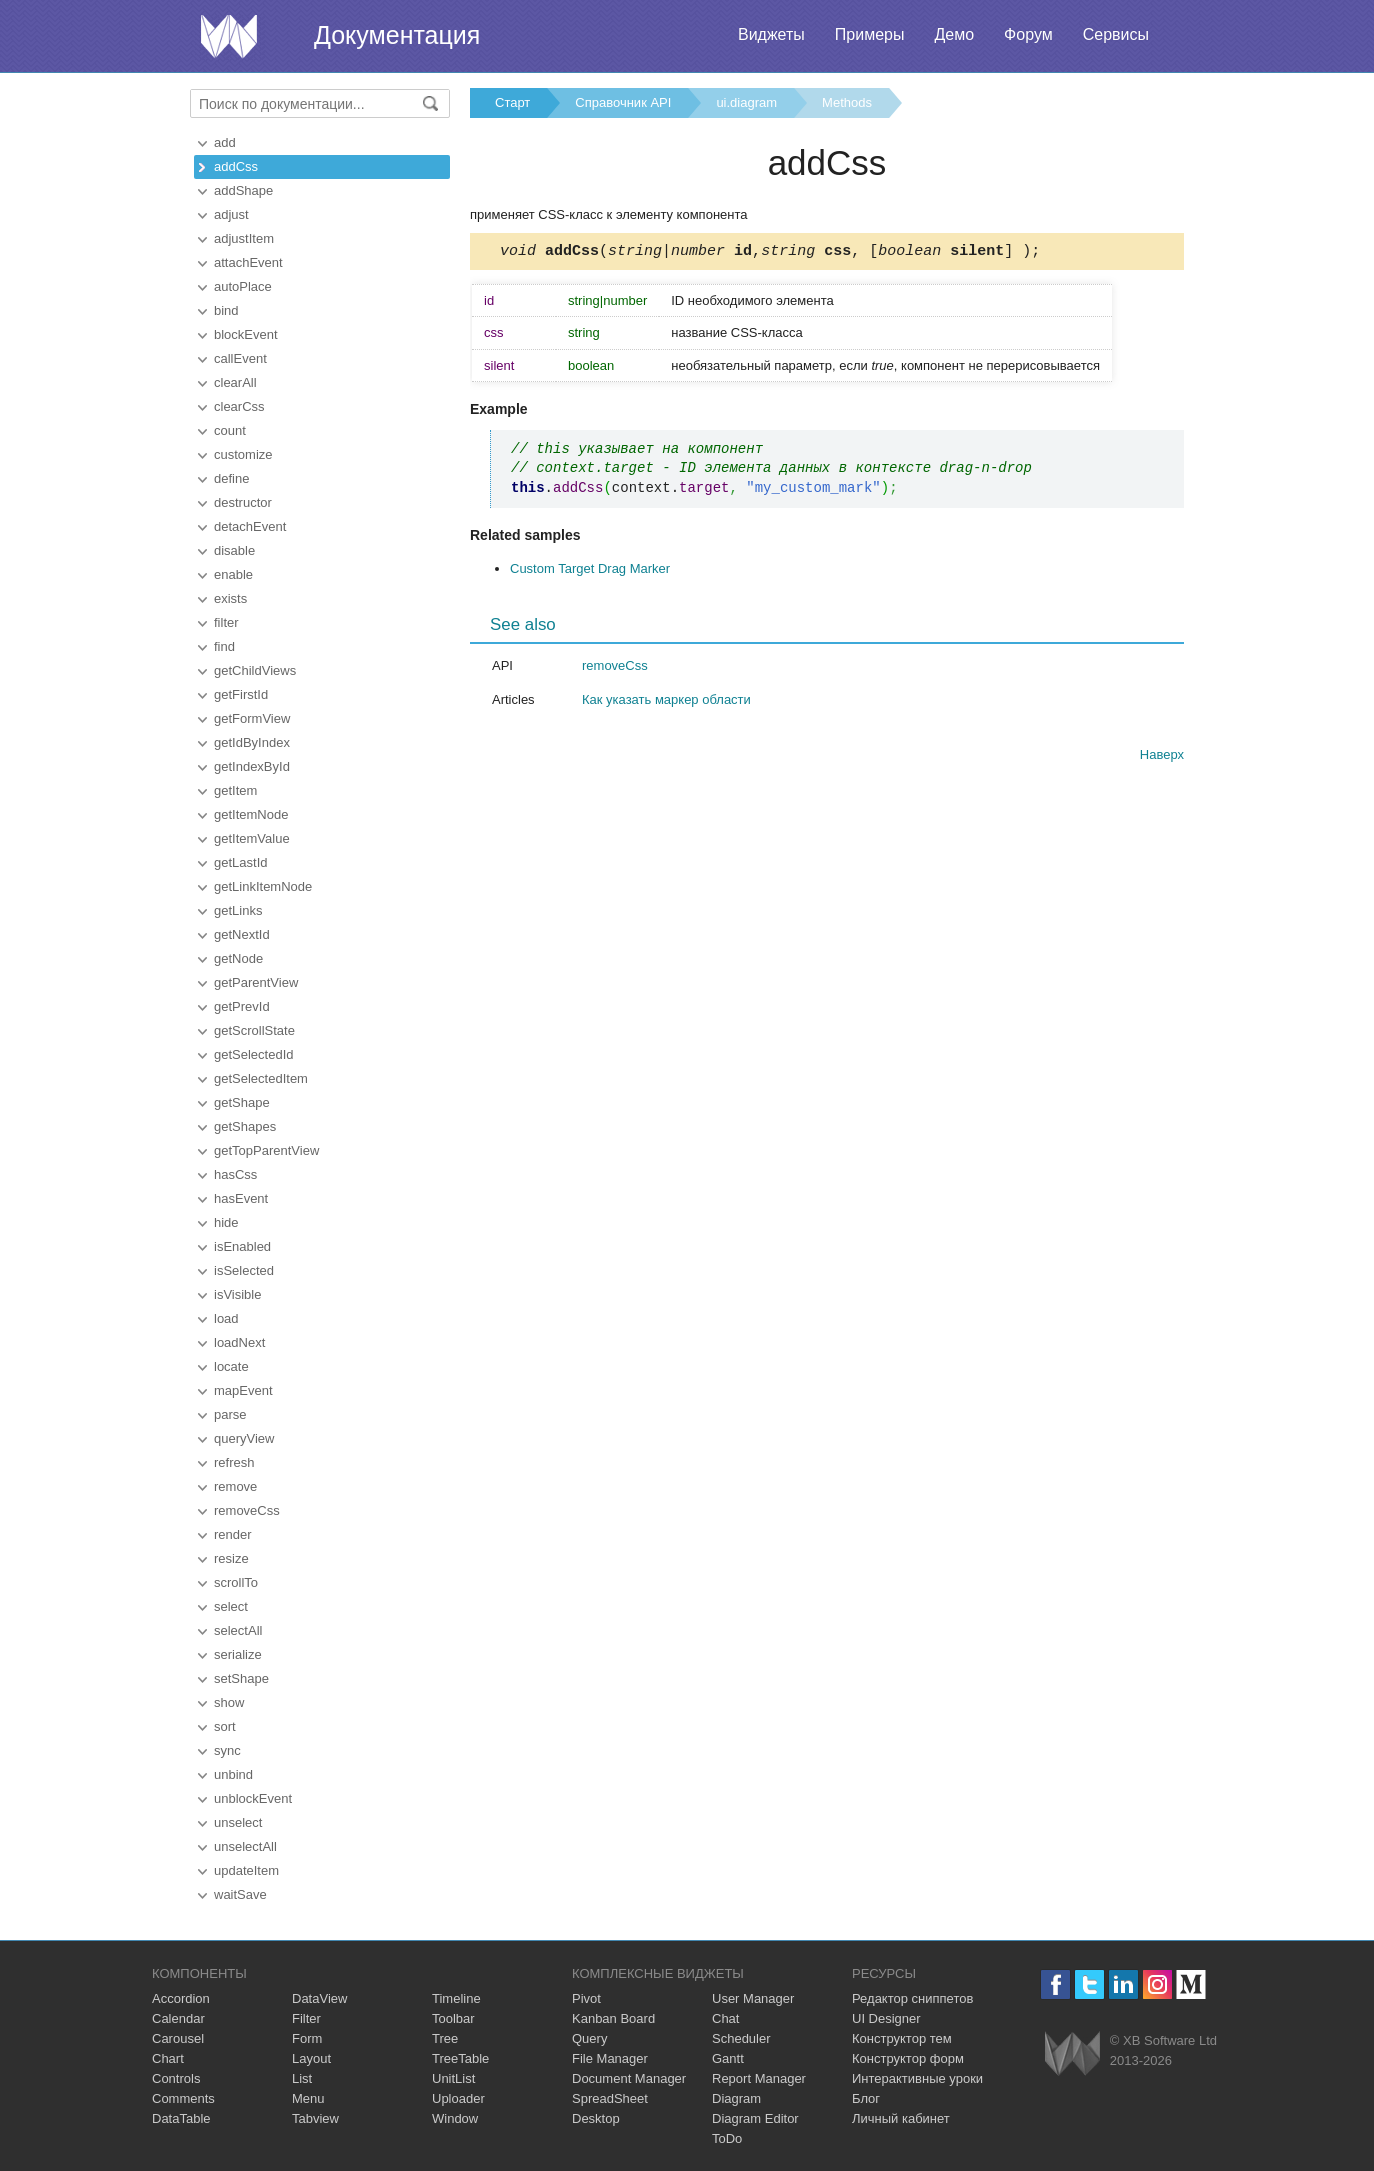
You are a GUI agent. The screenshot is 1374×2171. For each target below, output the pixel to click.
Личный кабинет (901, 2118)
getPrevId (242, 1006)
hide (226, 1222)
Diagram (736, 2098)
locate (231, 1366)
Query (589, 2038)
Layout (311, 2058)
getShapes (245, 1126)
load (226, 1318)
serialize (238, 1654)
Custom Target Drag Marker (590, 571)
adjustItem (244, 238)
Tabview (315, 2118)
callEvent (240, 358)
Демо (954, 34)
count (230, 430)
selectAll (238, 1630)
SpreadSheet (610, 2098)
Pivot (586, 1998)
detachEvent (250, 526)
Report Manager (759, 2078)
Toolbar (453, 2018)
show (229, 1702)
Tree (445, 2038)
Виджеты (771, 34)
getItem (235, 790)
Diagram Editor (755, 2118)
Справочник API (623, 102)
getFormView (252, 718)
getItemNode (251, 814)
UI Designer (886, 2018)
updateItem (246, 1870)
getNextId (242, 934)
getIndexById (252, 766)
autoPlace (243, 286)
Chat (725, 2018)
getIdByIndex (252, 742)
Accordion (181, 1998)
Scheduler (741, 2038)
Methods (847, 102)
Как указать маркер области (666, 702)
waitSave (240, 1894)
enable (233, 574)
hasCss (235, 1174)
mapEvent (243, 1390)
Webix (1072, 2053)
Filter (306, 2018)
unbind (233, 1774)
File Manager (610, 2058)
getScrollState (254, 1030)
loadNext (239, 1342)
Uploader (458, 2098)
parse (230, 1414)
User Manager (753, 1998)
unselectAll (245, 1846)
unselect (238, 1822)
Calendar (178, 2018)
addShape (243, 190)
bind (226, 310)
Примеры (870, 34)
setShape (241, 1678)
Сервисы (1116, 34)
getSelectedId (254, 1054)
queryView (244, 1438)
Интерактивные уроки (917, 2078)
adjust (231, 214)
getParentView (256, 982)
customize (243, 454)
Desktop (596, 2118)
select (231, 1606)
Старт (512, 102)
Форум (1028, 34)
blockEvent (246, 334)
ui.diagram (746, 102)
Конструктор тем (902, 2038)
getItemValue (252, 838)
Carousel (178, 2038)
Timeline (456, 1998)
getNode (238, 958)
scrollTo (236, 1582)
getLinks (238, 910)
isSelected (244, 1270)
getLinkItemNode (263, 886)
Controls (176, 2078)
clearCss (239, 406)
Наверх (1162, 757)
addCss (236, 166)
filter (226, 622)
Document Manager (629, 2078)
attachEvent (248, 262)
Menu (308, 2098)
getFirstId (241, 694)
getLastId (241, 862)
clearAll (235, 382)
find (224, 646)
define (231, 478)
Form (307, 2038)
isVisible (237, 1294)
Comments (183, 2098)
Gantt (728, 2058)
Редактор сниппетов (912, 1998)
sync (227, 1750)
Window (455, 2118)
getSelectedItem (261, 1078)
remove (235, 1486)
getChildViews (255, 670)
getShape (242, 1102)
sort (225, 1726)
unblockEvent (253, 1798)
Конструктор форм (908, 2058)
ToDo (727, 2138)
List (302, 2078)
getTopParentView (266, 1150)
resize (231, 1558)
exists (230, 598)
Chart (168, 2058)
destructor (243, 502)
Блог (866, 2098)
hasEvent (241, 1198)
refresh (234, 1462)
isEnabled (242, 1246)
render (233, 1534)
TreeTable (460, 2058)
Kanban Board (613, 2018)
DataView (319, 1998)
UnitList (453, 2078)
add (225, 142)
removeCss (247, 1510)
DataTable (181, 2118)
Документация (397, 35)
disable (234, 550)
